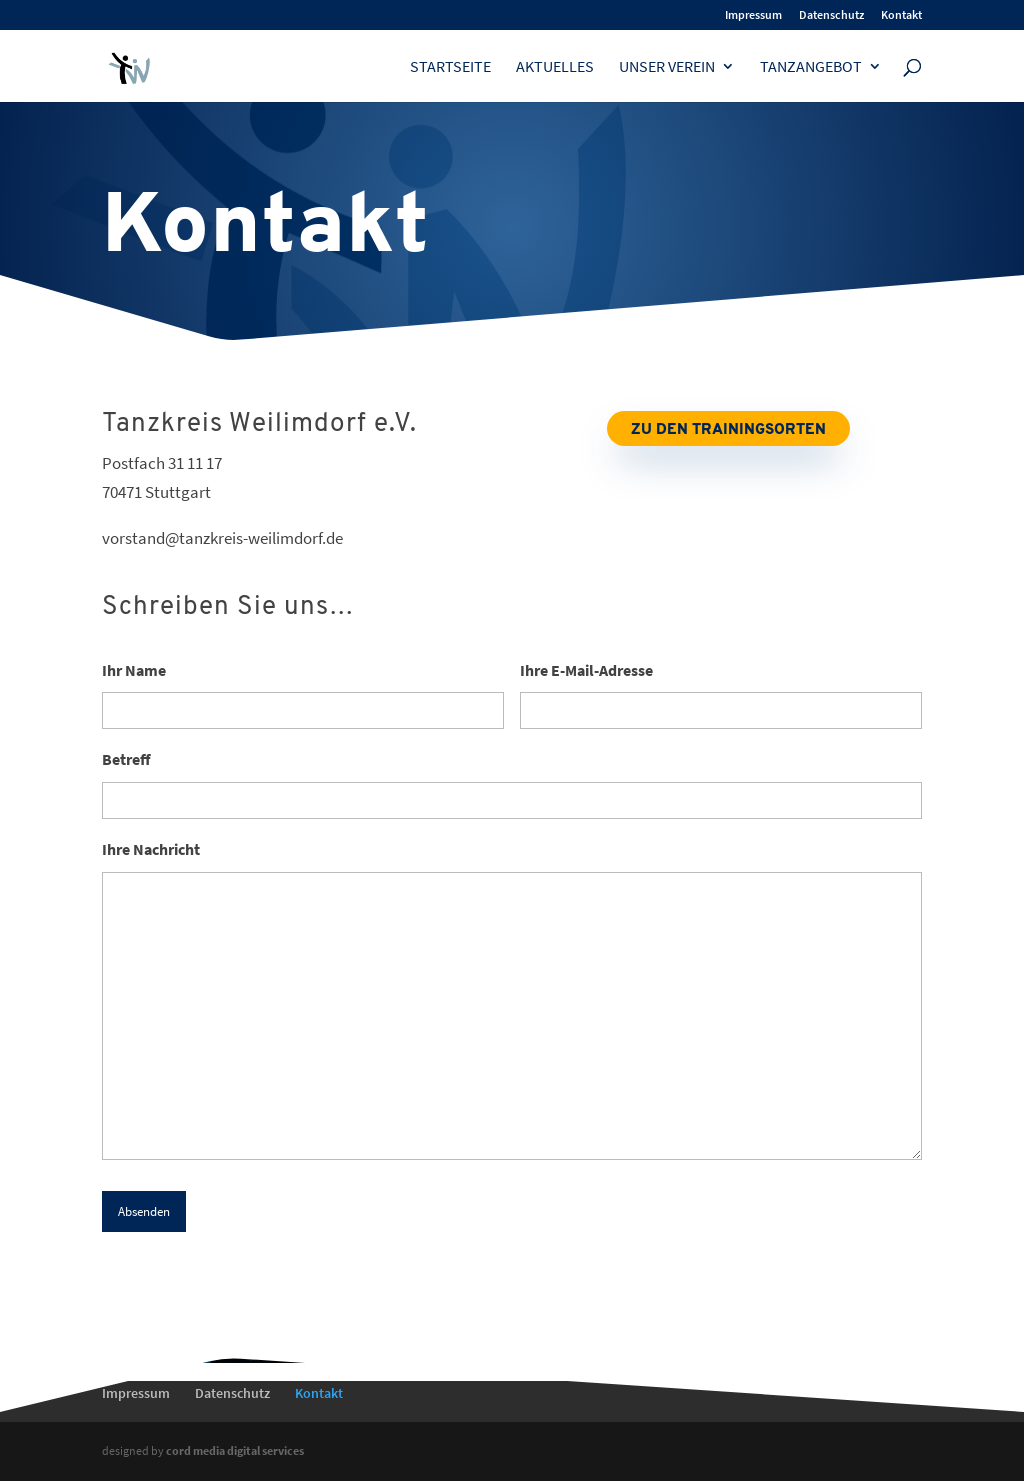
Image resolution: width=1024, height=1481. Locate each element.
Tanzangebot (811, 67)
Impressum (753, 15)
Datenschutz (831, 15)
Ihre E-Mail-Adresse (586, 670)
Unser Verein (667, 67)
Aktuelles (555, 67)
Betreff (126, 759)
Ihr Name (134, 670)
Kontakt (901, 15)
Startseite (450, 67)
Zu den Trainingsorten (728, 430)
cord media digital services (235, 1450)
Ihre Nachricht (151, 849)
